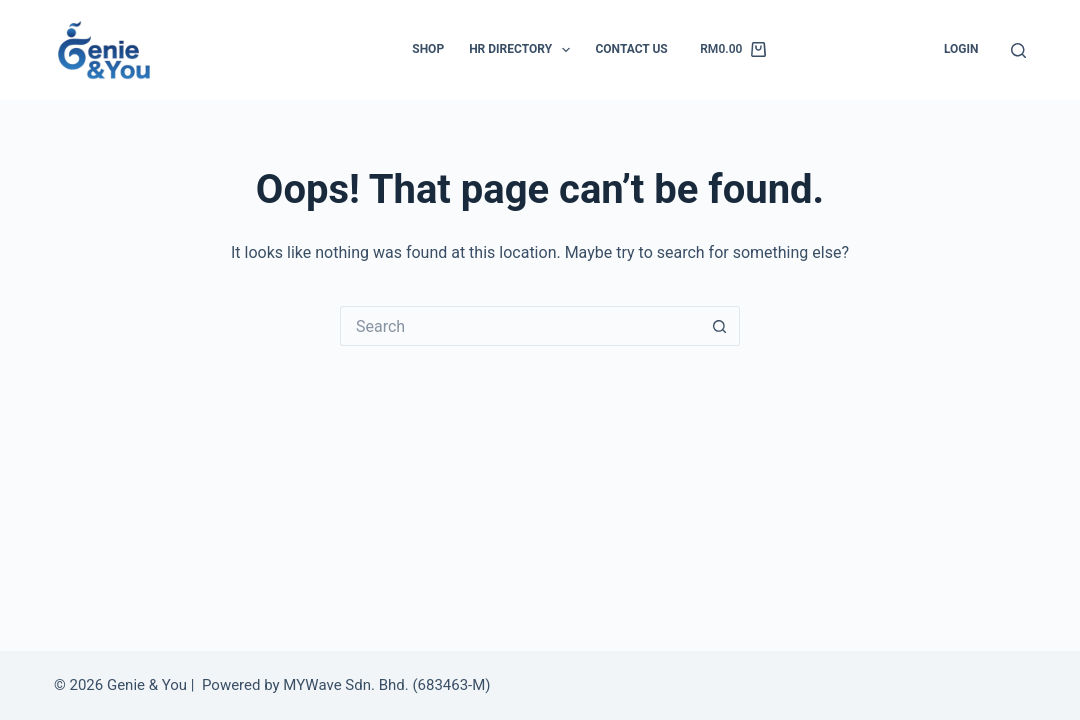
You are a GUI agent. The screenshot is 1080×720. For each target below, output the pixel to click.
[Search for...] (520, 326)
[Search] (1018, 50)
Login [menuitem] (961, 49)
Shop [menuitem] (428, 49)
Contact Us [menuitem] (631, 49)
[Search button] (720, 326)
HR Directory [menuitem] (523, 50)
